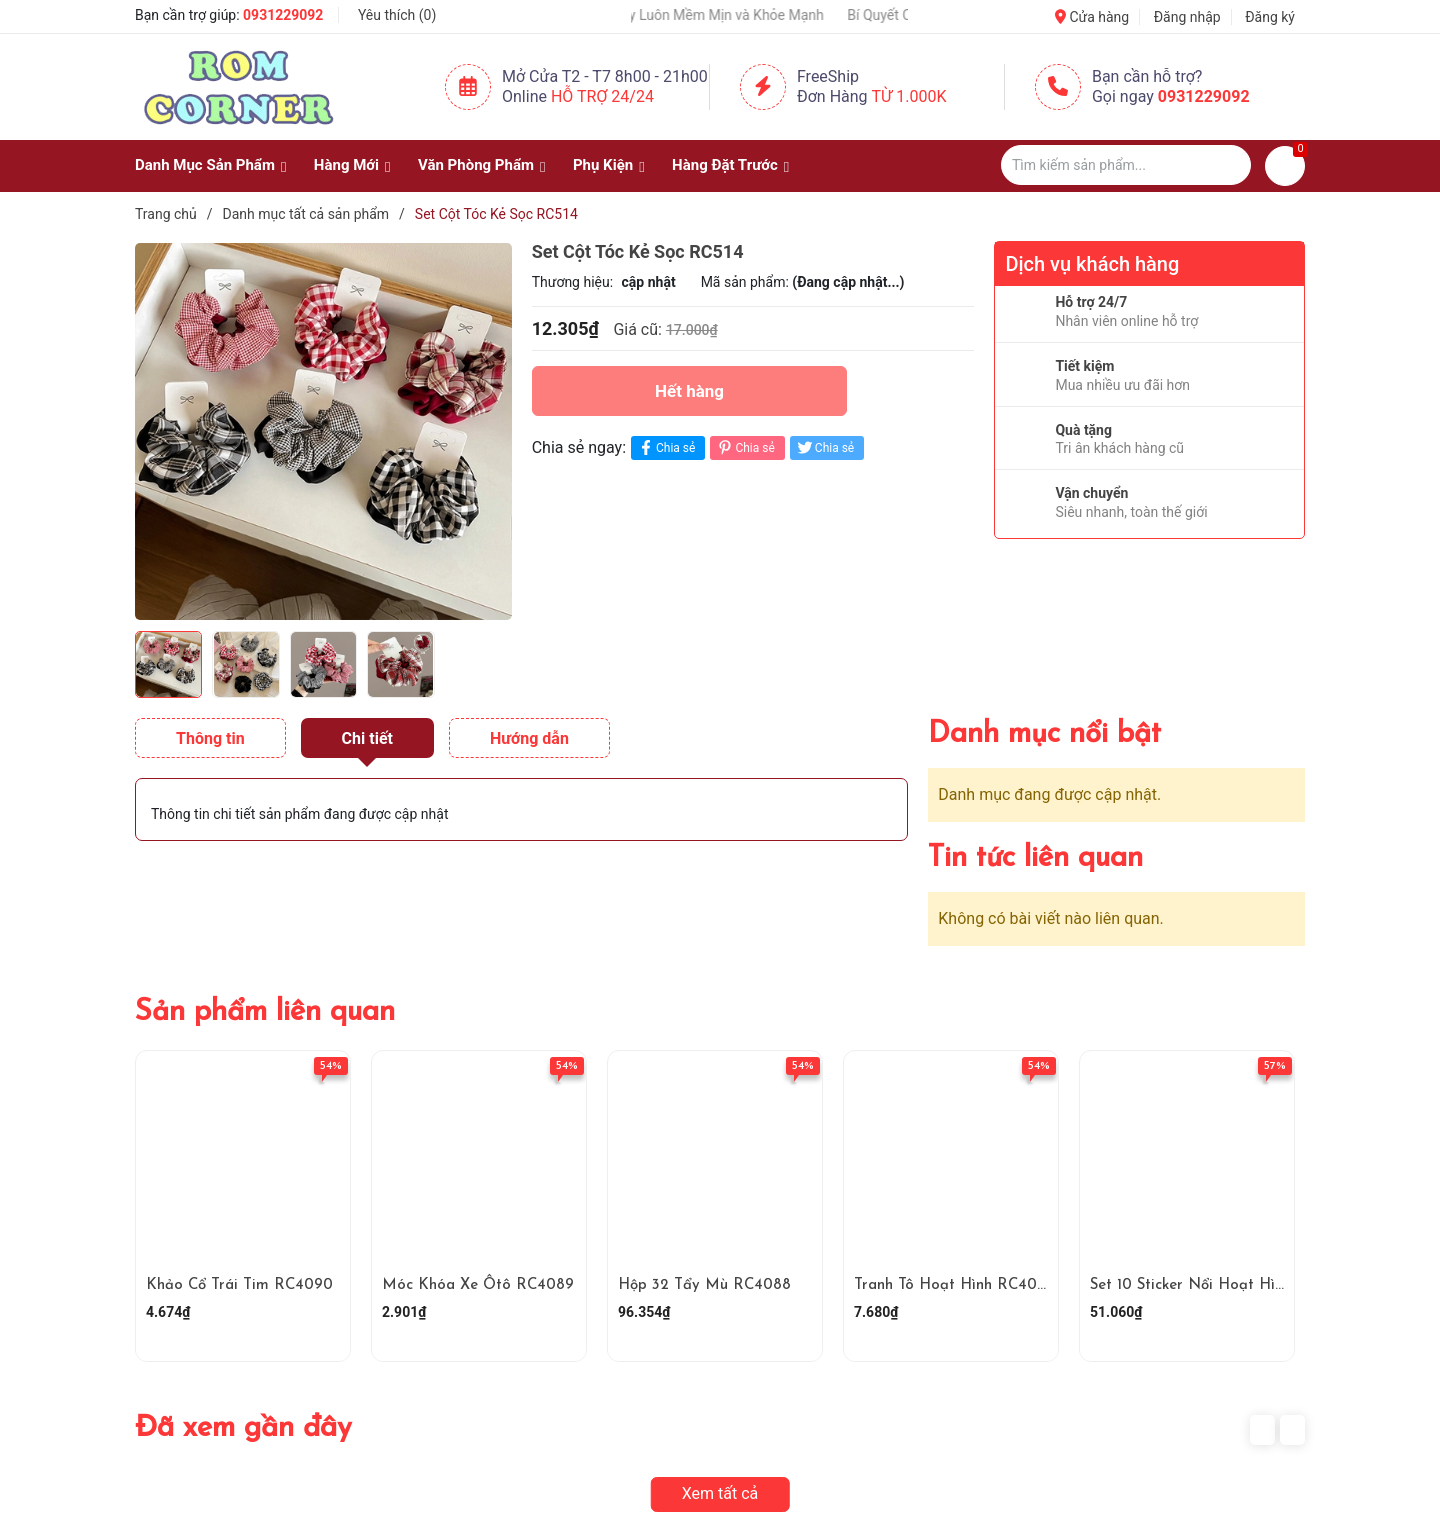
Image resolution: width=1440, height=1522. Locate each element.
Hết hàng (689, 391)
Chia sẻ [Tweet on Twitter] (824, 447)
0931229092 (283, 15)
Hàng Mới (346, 165)
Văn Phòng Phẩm (476, 165)
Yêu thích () (397, 15)
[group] (323, 431)
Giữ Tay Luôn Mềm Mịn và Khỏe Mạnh (726, 15)
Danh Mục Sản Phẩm (205, 165)
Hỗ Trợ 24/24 (602, 96)
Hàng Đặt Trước (725, 165)
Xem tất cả (720, 1493)
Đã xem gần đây (243, 1428)
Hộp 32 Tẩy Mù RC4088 (704, 1285)
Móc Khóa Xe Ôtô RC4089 (478, 1285)
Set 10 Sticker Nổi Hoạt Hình (1190, 1285)
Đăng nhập (1187, 17)
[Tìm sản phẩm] (1126, 165)
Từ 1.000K (909, 96)
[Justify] (1226, 165)
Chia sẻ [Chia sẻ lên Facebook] (665, 447)
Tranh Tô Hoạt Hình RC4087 (953, 1285)
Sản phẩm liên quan (265, 1012)
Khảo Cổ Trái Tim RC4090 (239, 1285)
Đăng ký (1270, 17)
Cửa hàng (1092, 17)
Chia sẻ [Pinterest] (744, 447)
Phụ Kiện (603, 165)
